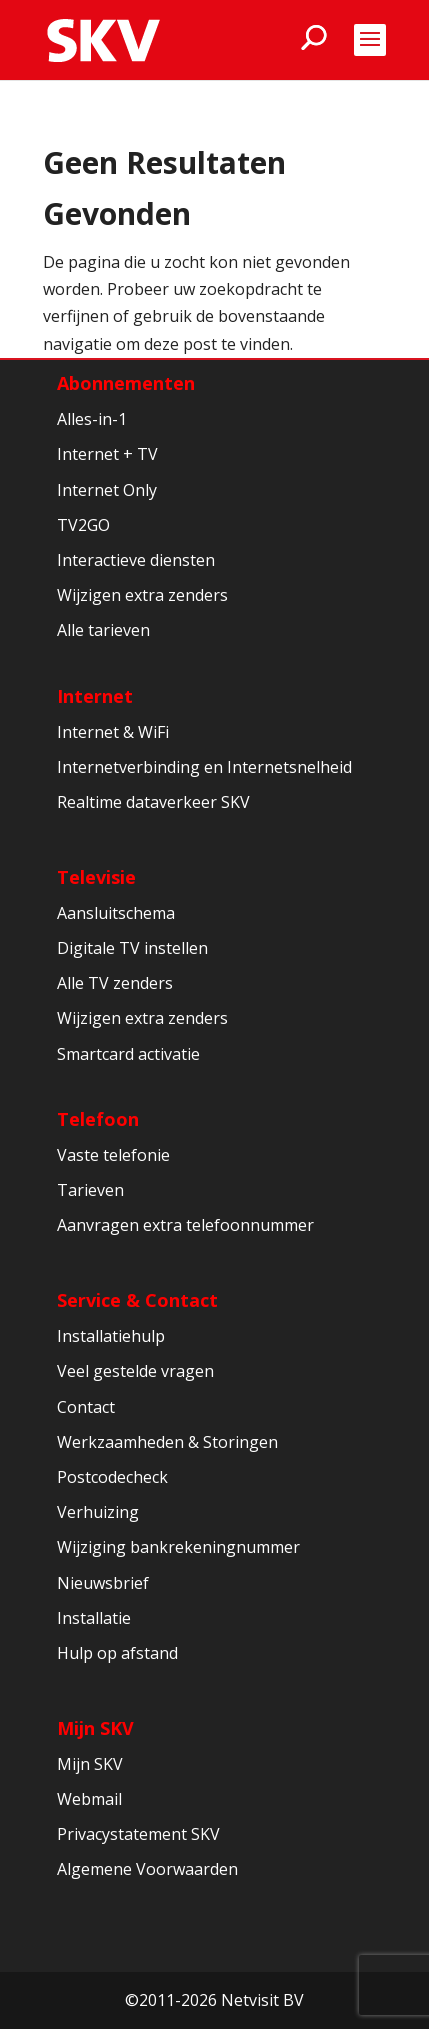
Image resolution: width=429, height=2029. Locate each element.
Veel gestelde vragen (135, 1371)
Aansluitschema (116, 913)
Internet (95, 696)
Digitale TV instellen (132, 948)
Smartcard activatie (128, 1054)
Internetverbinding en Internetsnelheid (204, 767)
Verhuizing (98, 1512)
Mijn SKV (95, 1728)
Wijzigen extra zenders (142, 595)
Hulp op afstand (117, 1653)
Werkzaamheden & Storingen (167, 1442)
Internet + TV (107, 454)
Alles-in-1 (92, 419)
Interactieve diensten (136, 560)
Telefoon (98, 1119)
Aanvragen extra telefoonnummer (185, 1225)
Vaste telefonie (113, 1155)
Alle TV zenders (115, 983)
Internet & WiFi (113, 732)
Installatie (94, 1618)
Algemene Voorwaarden (147, 1869)
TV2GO (83, 525)
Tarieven (90, 1190)
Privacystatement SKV (138, 1834)
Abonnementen (126, 383)
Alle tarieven (103, 630)
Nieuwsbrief (103, 1583)
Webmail (89, 1799)
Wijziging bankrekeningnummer (178, 1547)
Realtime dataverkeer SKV (153, 802)
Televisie (96, 877)
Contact (86, 1407)
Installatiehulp (111, 1336)
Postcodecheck (112, 1477)
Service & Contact (137, 1300)
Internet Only (107, 490)
